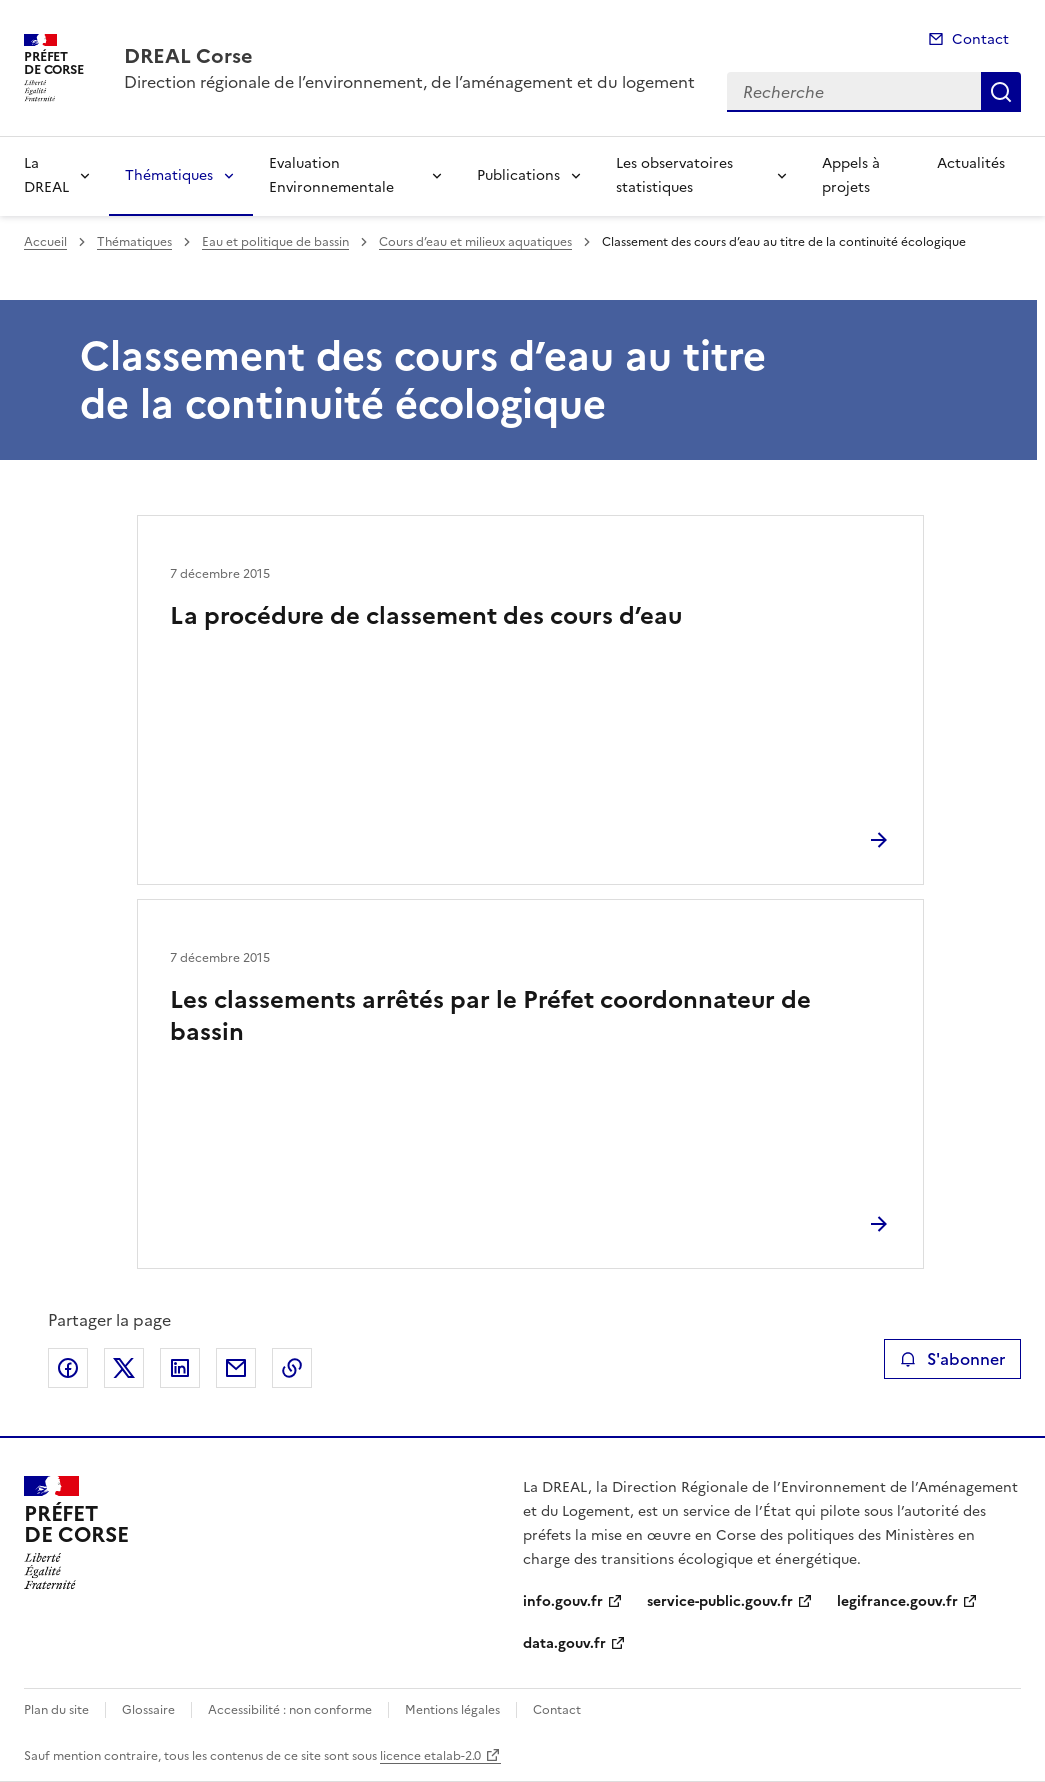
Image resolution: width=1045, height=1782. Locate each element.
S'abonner (952, 1359)
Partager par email (236, 1368)
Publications (518, 175)
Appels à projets (851, 175)
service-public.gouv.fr (720, 1601)
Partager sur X (124, 1368)
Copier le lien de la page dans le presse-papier (292, 1368)
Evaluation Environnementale (331, 175)
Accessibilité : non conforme (290, 1710)
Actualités (971, 163)
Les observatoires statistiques (674, 175)
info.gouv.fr (563, 1601)
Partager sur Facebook (68, 1368)
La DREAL (46, 175)
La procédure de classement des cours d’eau (426, 616)
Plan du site (56, 1710)
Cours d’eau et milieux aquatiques (475, 242)
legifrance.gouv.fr (897, 1601)
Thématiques (169, 175)
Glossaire (148, 1710)
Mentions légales (452, 1710)
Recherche (1001, 92)
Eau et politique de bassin (275, 242)
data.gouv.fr (564, 1643)
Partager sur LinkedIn (180, 1368)
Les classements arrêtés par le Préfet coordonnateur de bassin (490, 1016)
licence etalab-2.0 (430, 1756)
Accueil (45, 242)
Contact (980, 39)
